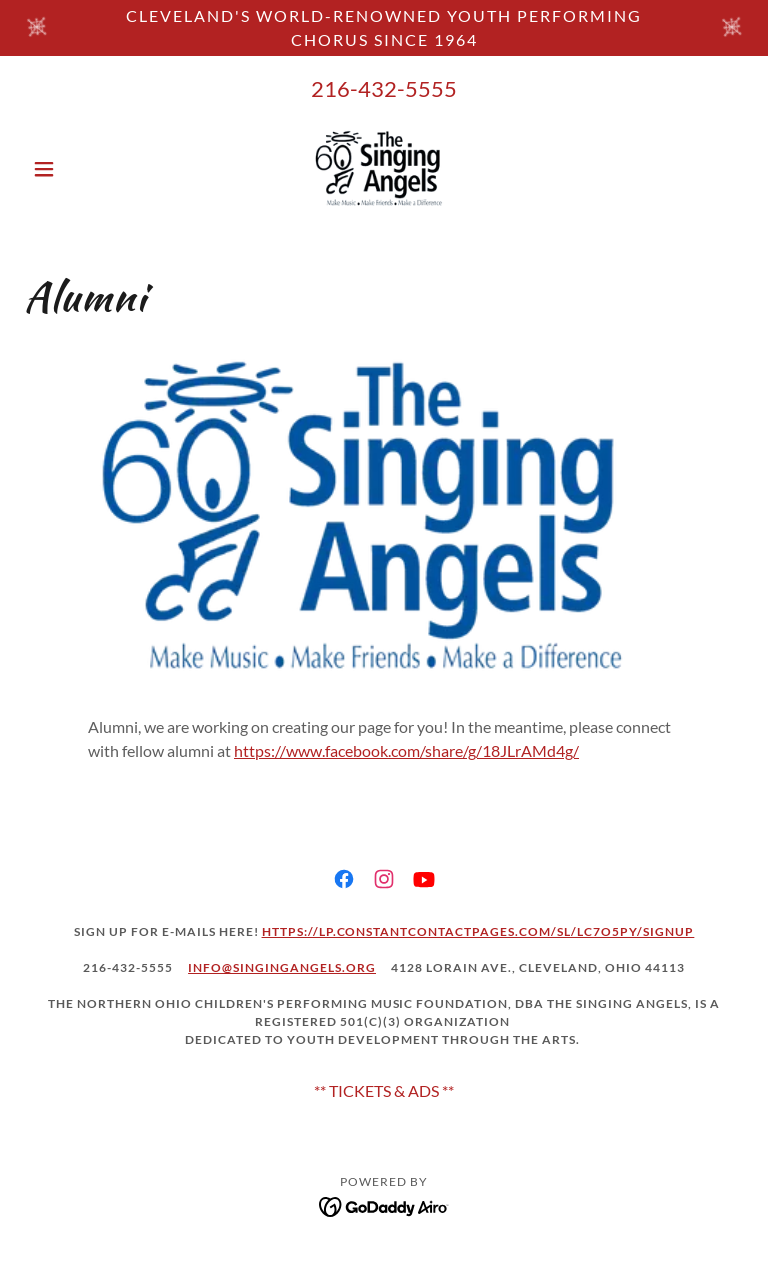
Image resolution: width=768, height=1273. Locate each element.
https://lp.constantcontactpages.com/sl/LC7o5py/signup (478, 931)
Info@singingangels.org (282, 967)
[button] (78, 169)
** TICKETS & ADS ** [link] (384, 1090)
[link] (384, 169)
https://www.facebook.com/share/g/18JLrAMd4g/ (406, 750)
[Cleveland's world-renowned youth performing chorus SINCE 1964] (384, 28)
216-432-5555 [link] (384, 88)
